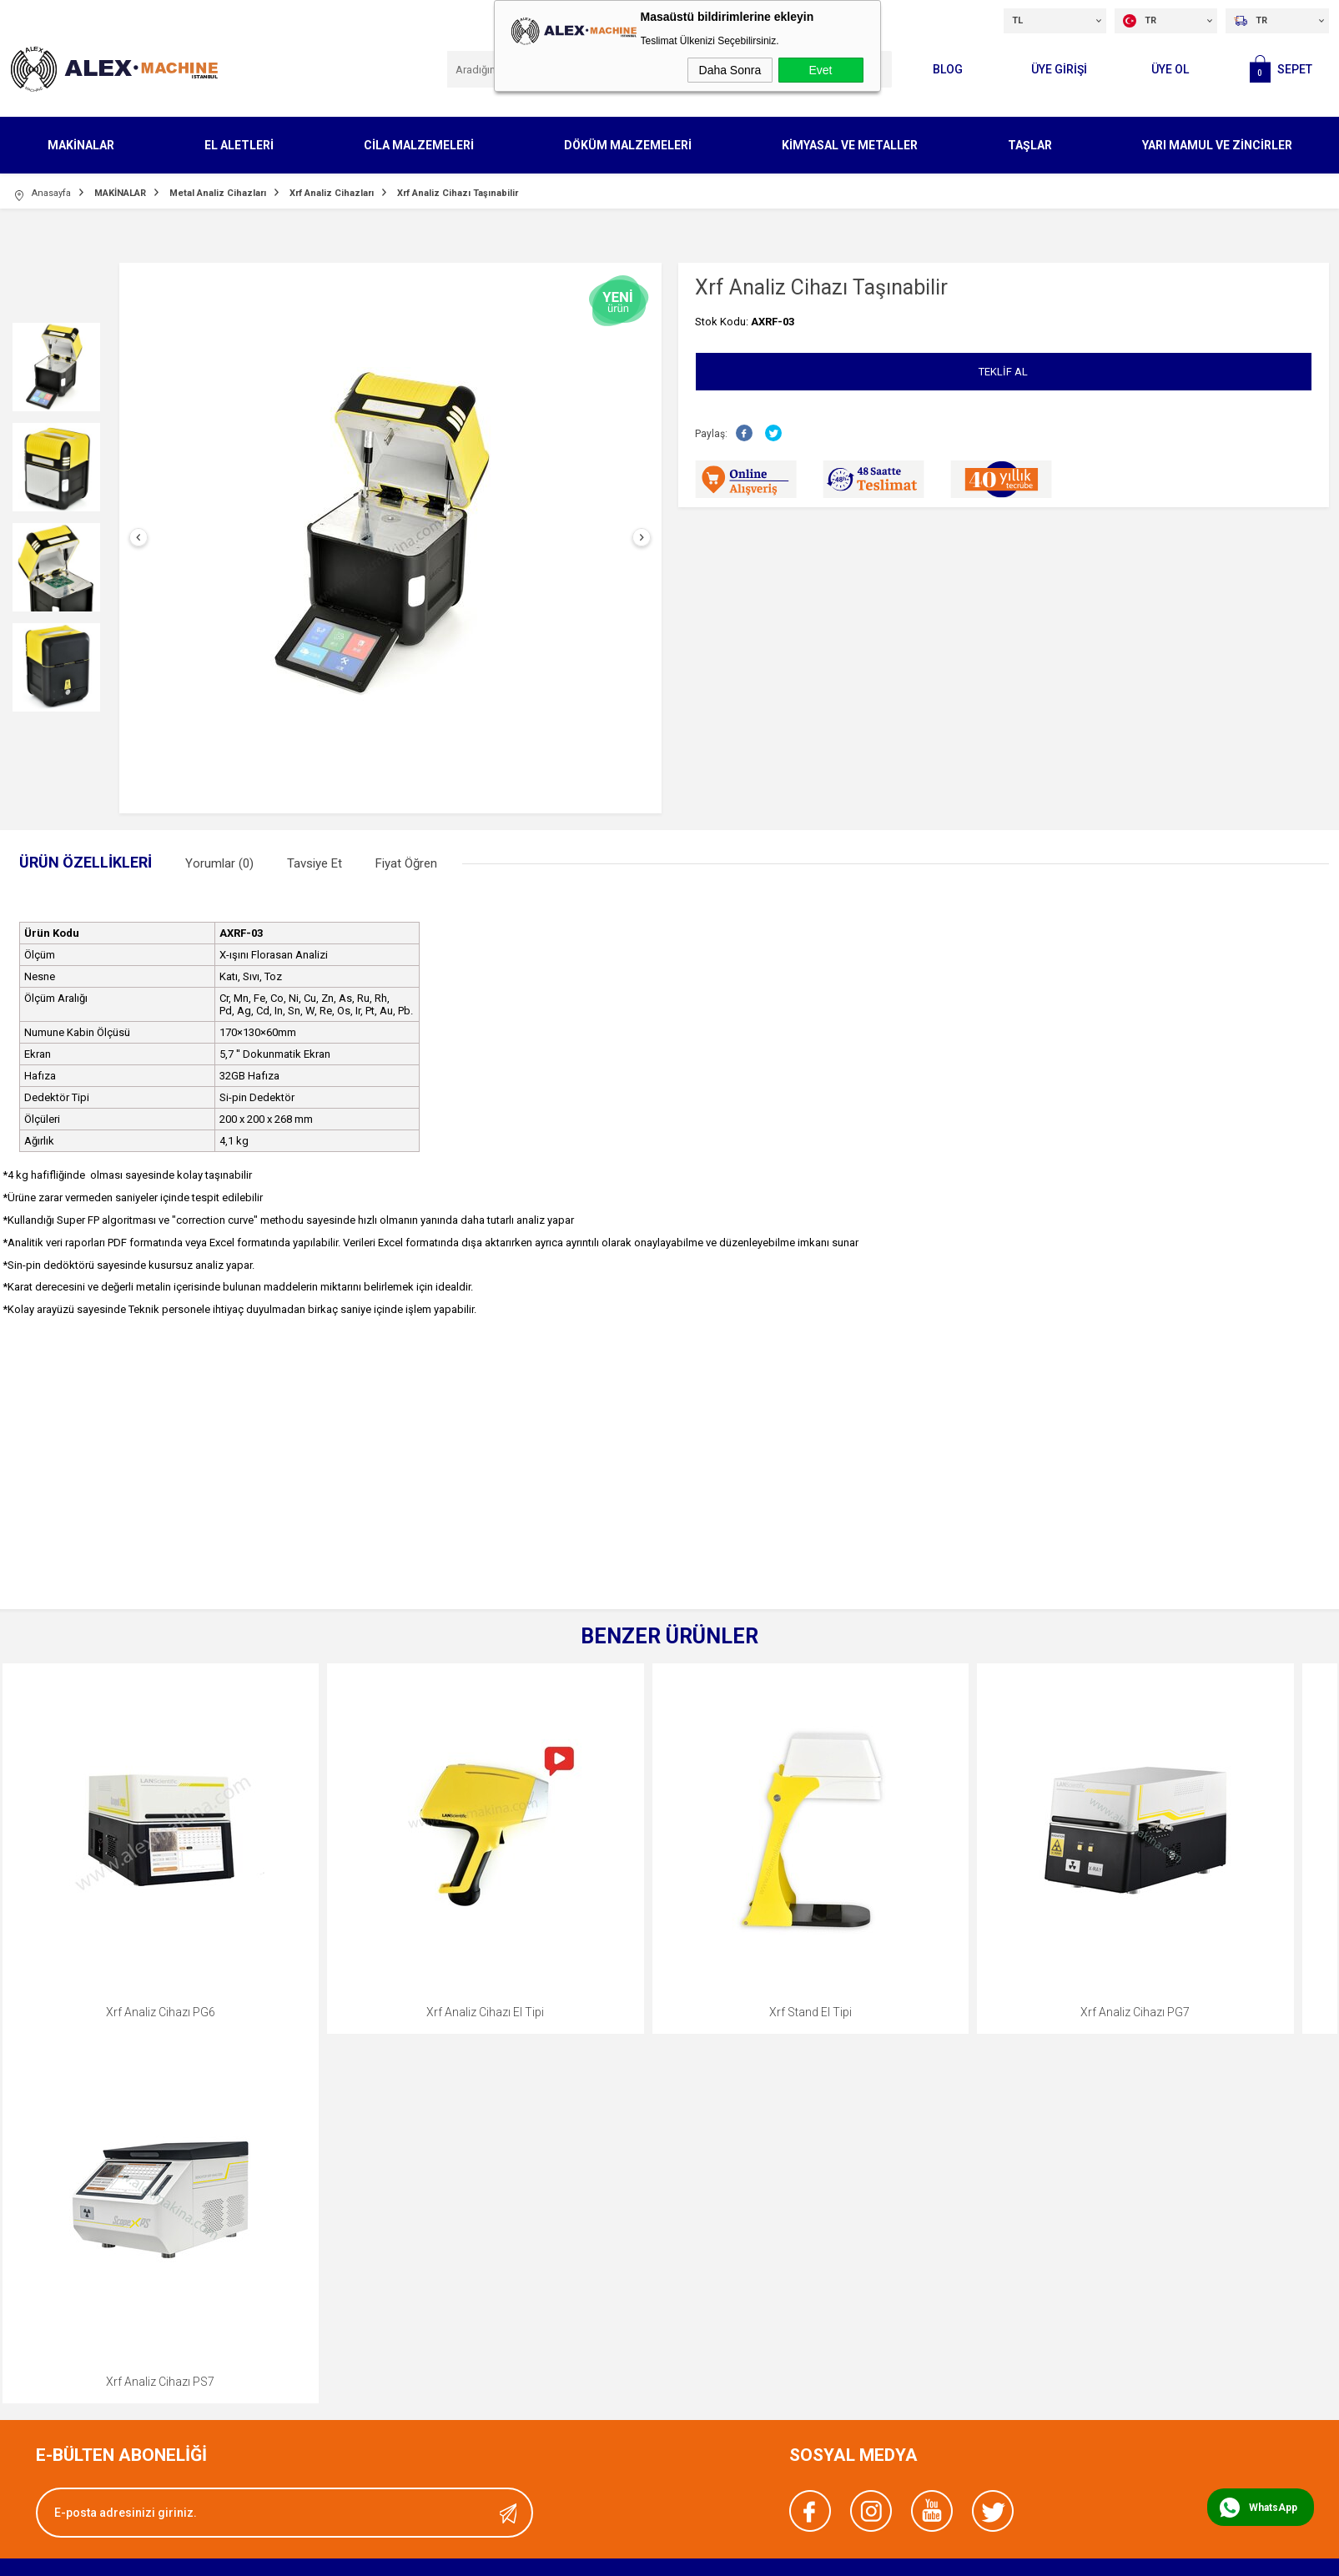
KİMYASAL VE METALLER (850, 145)
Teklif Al (1003, 371)
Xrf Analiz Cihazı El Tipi (485, 2012)
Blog (948, 69)
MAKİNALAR (81, 145)
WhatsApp (1273, 2508)
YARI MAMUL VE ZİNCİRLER (1217, 145)
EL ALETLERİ (239, 145)
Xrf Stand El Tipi (810, 2012)
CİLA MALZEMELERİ (419, 145)
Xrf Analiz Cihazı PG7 (1135, 2012)
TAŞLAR (1030, 145)
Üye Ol (1170, 69)
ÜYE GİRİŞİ (1059, 69)
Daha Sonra (730, 70)
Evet (820, 70)
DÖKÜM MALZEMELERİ (628, 145)
